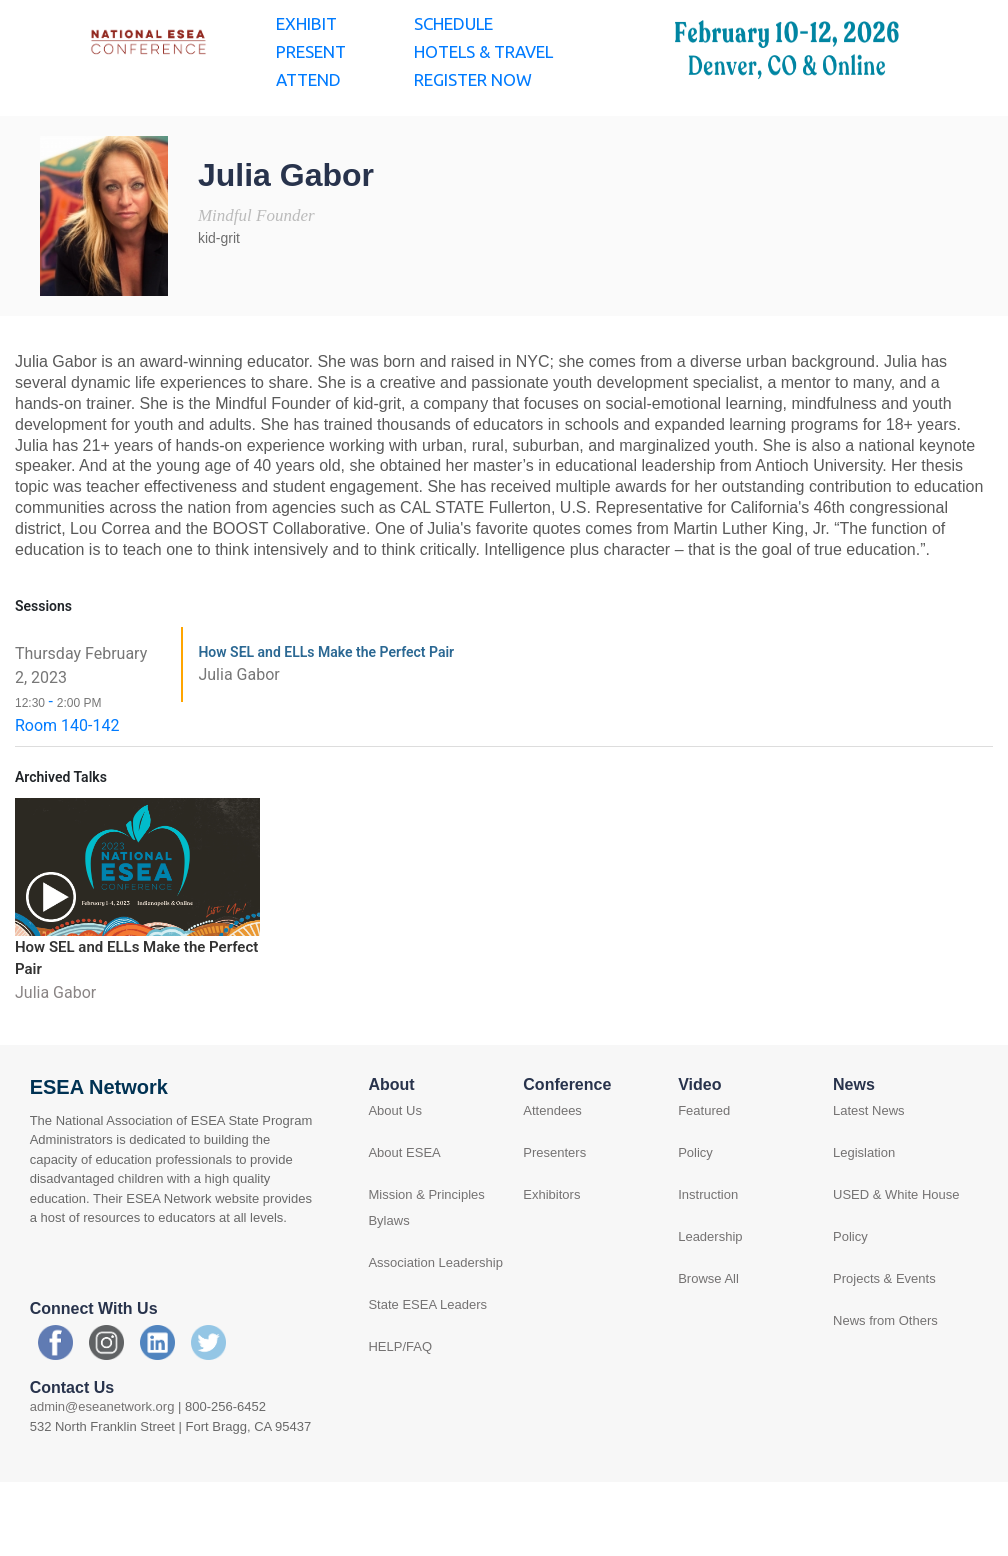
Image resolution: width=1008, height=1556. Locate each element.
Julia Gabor (238, 729)
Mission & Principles (426, 1249)
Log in (939, 26)
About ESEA (404, 1207)
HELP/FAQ (400, 1401)
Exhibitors (551, 1249)
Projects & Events (884, 1333)
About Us (394, 1165)
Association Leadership (435, 1317)
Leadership (710, 1291)
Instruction (708, 1249)
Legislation (864, 1207)
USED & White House (896, 1249)
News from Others (885, 1375)
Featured (704, 1165)
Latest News (869, 1165)
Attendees (552, 1165)
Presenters (554, 1207)
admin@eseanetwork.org (102, 1461)
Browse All (708, 1333)
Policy (695, 1207)
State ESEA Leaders (427, 1359)
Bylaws (388, 1275)
